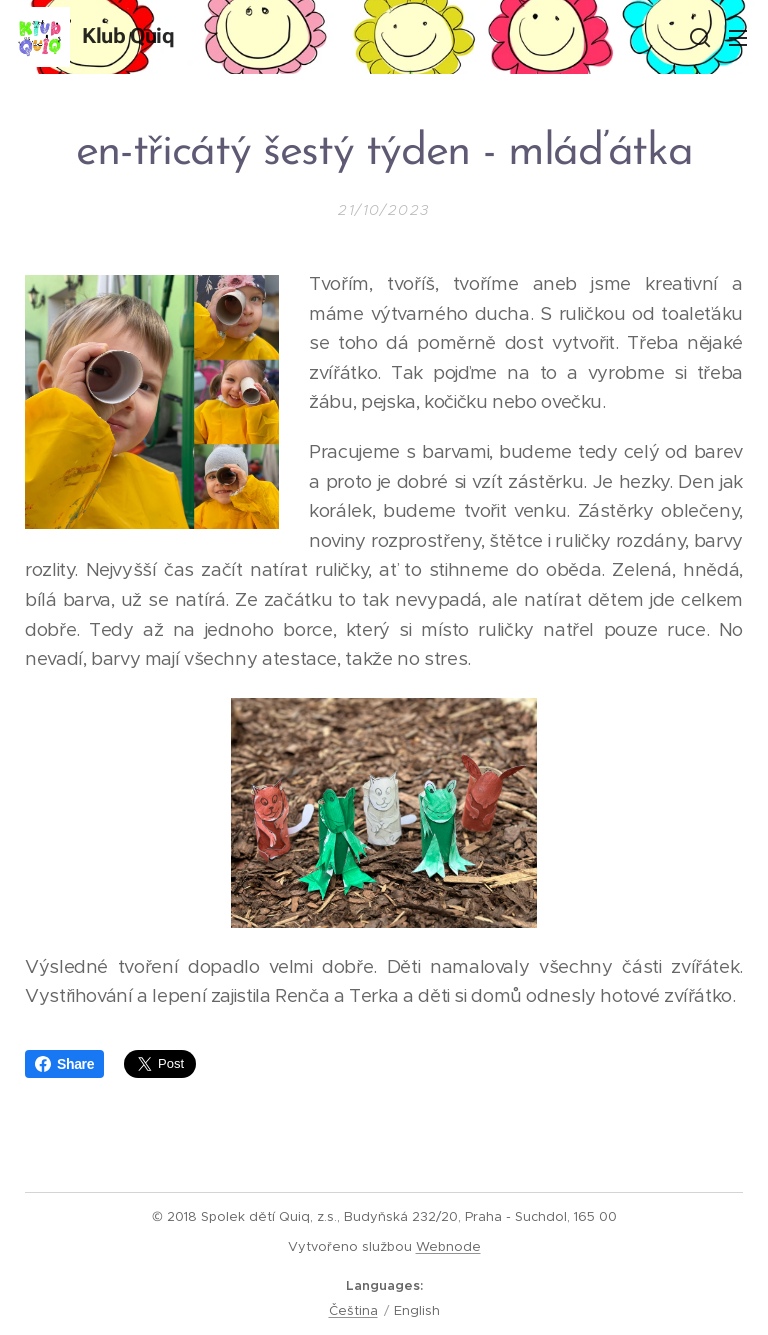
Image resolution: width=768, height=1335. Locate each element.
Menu (738, 38)
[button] (698, 37)
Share (64, 1064)
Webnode (448, 1246)
